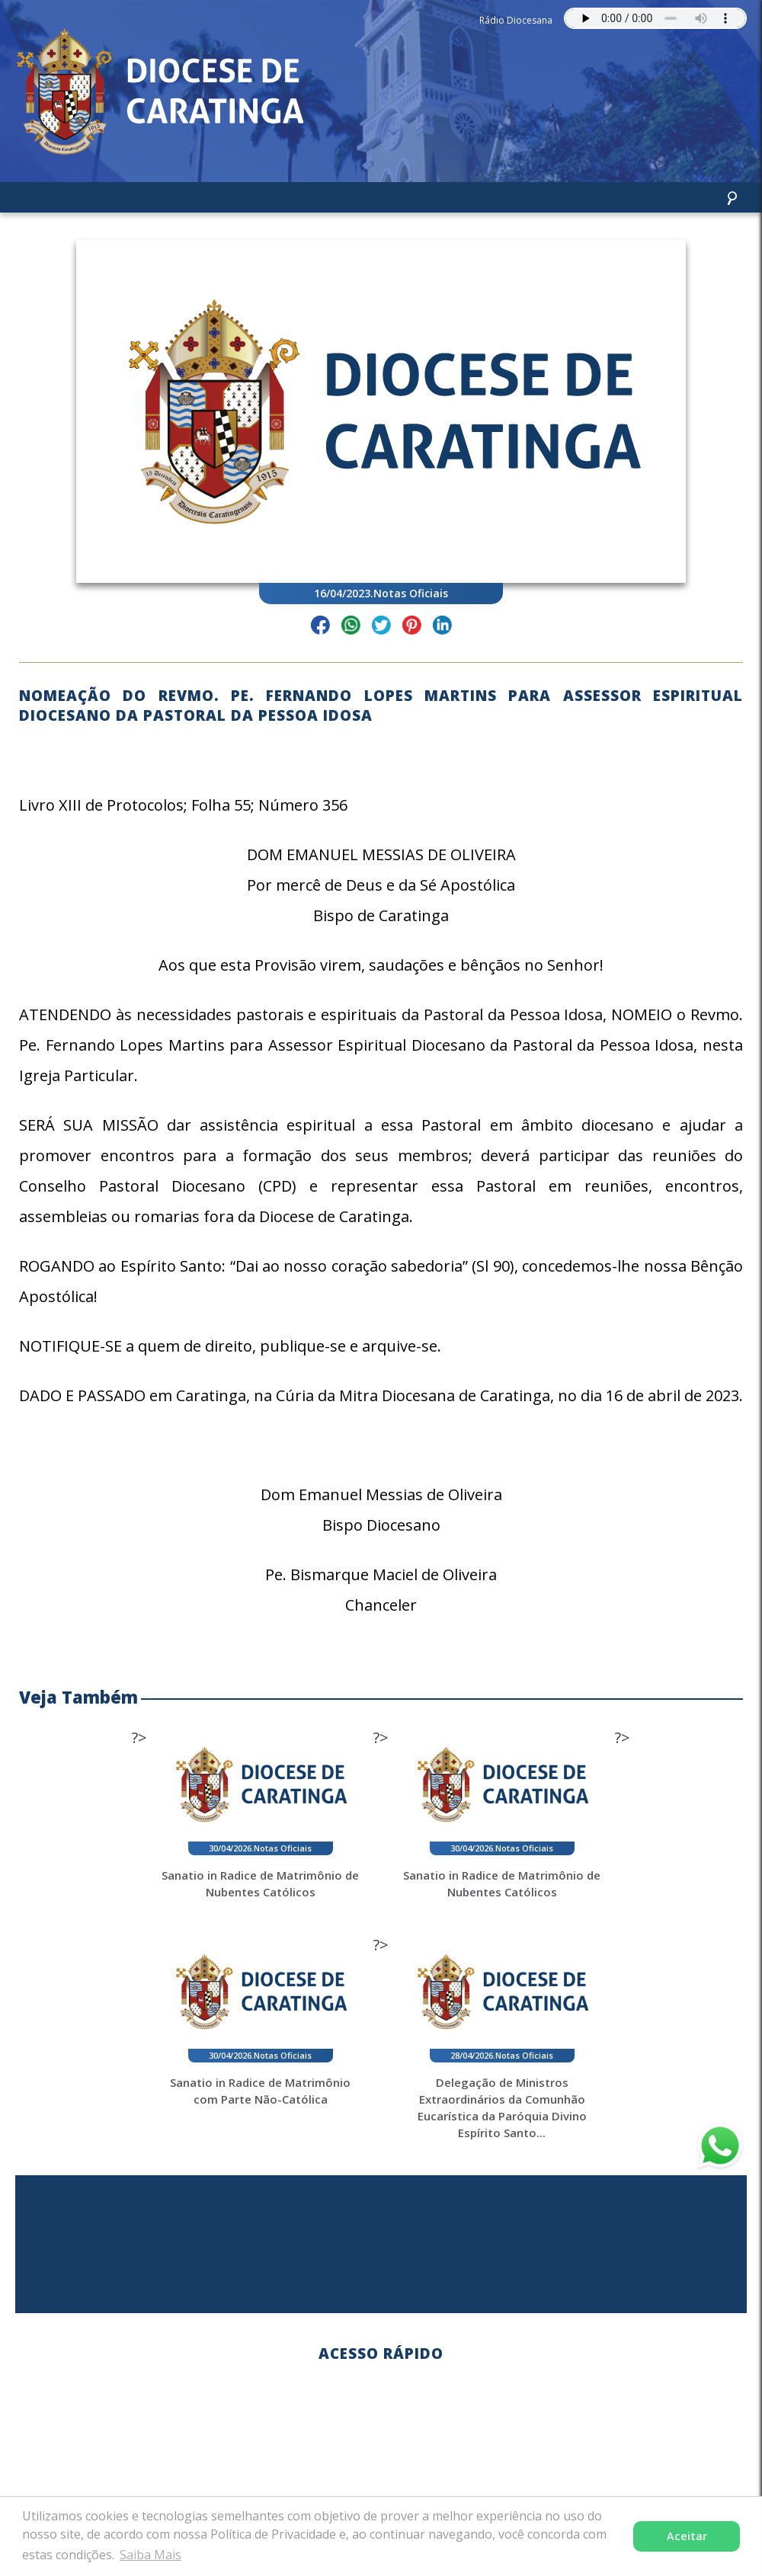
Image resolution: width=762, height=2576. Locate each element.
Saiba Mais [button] (150, 2554)
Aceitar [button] (687, 2536)
